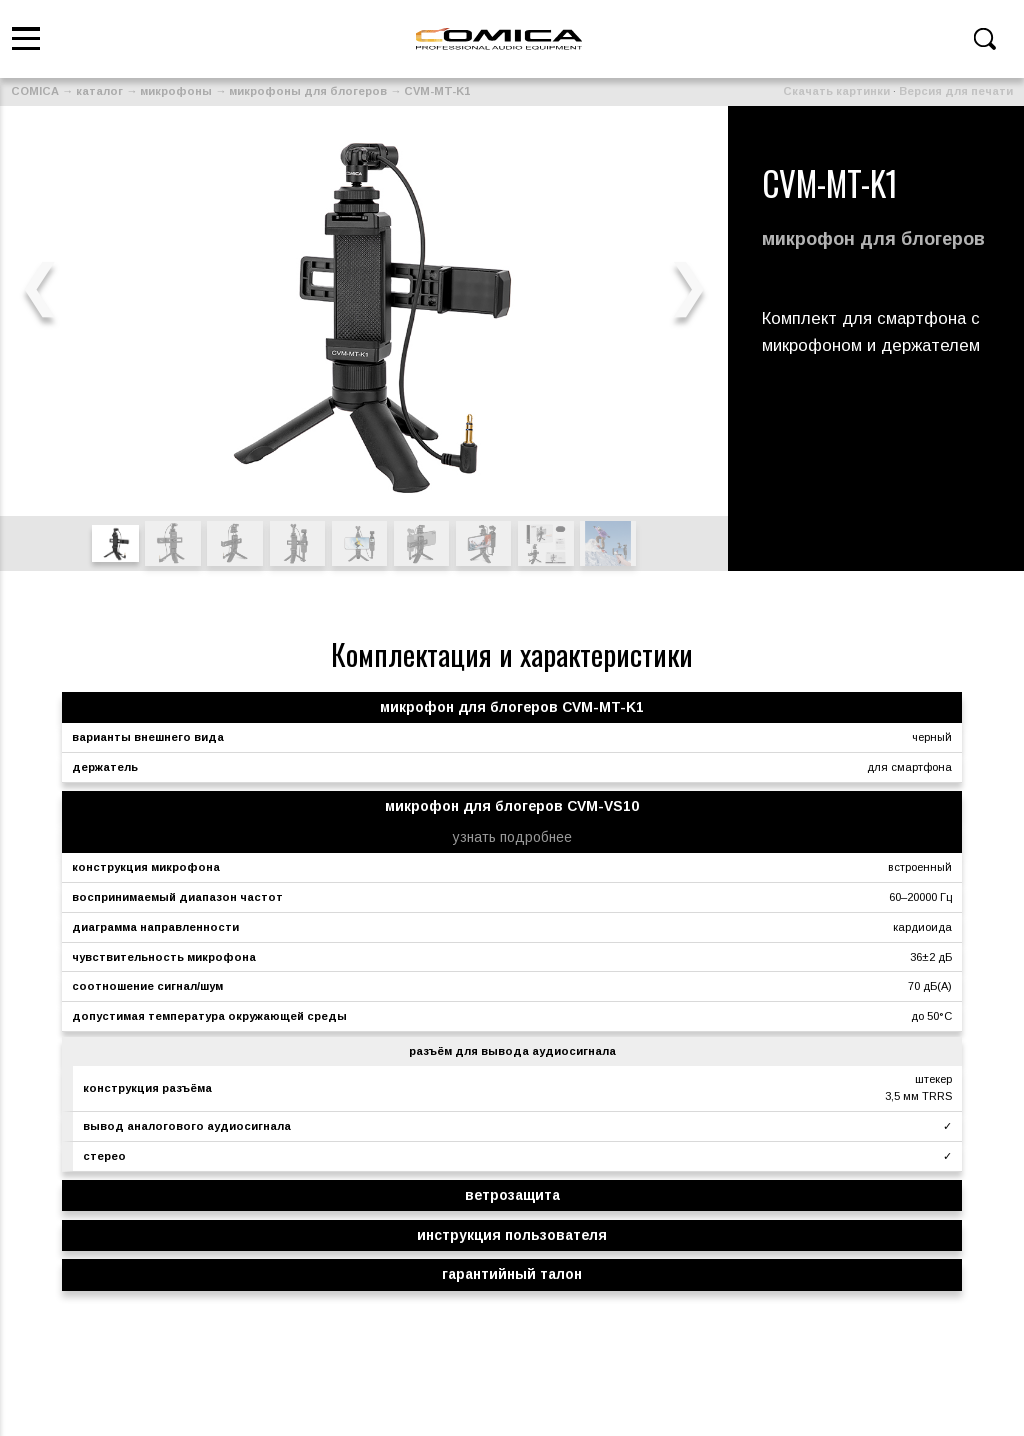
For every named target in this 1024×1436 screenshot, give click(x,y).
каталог (99, 91)
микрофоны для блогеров (308, 91)
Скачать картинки (836, 91)
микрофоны (176, 91)
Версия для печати (956, 91)
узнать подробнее (512, 837)
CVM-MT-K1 (437, 91)
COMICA (35, 91)
